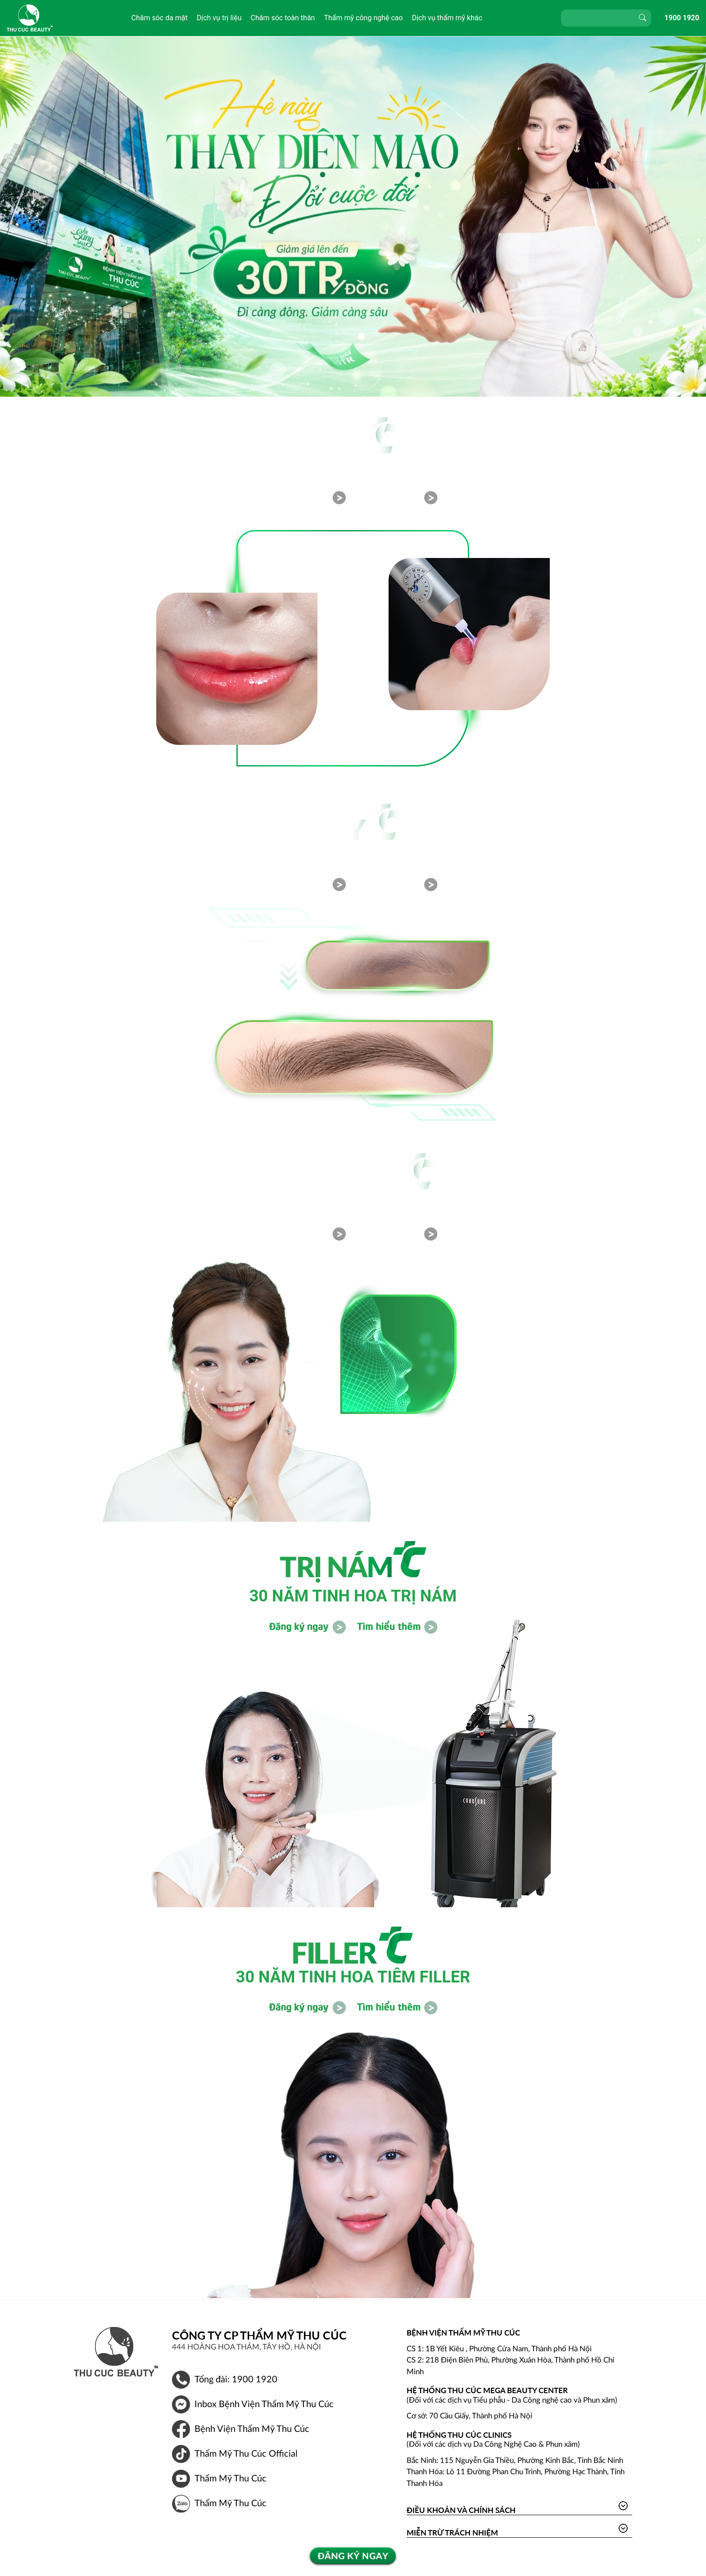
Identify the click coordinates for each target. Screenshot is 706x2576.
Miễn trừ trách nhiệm (452, 2532)
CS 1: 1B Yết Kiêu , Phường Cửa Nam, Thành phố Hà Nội (499, 2349)
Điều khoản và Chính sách (461, 2510)
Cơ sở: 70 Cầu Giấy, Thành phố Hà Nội (469, 2416)
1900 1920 (682, 18)
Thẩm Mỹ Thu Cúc (231, 2478)
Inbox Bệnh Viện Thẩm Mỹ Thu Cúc (264, 2404)
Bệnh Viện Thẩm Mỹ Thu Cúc (252, 2429)
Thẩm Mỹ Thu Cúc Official (246, 2453)
